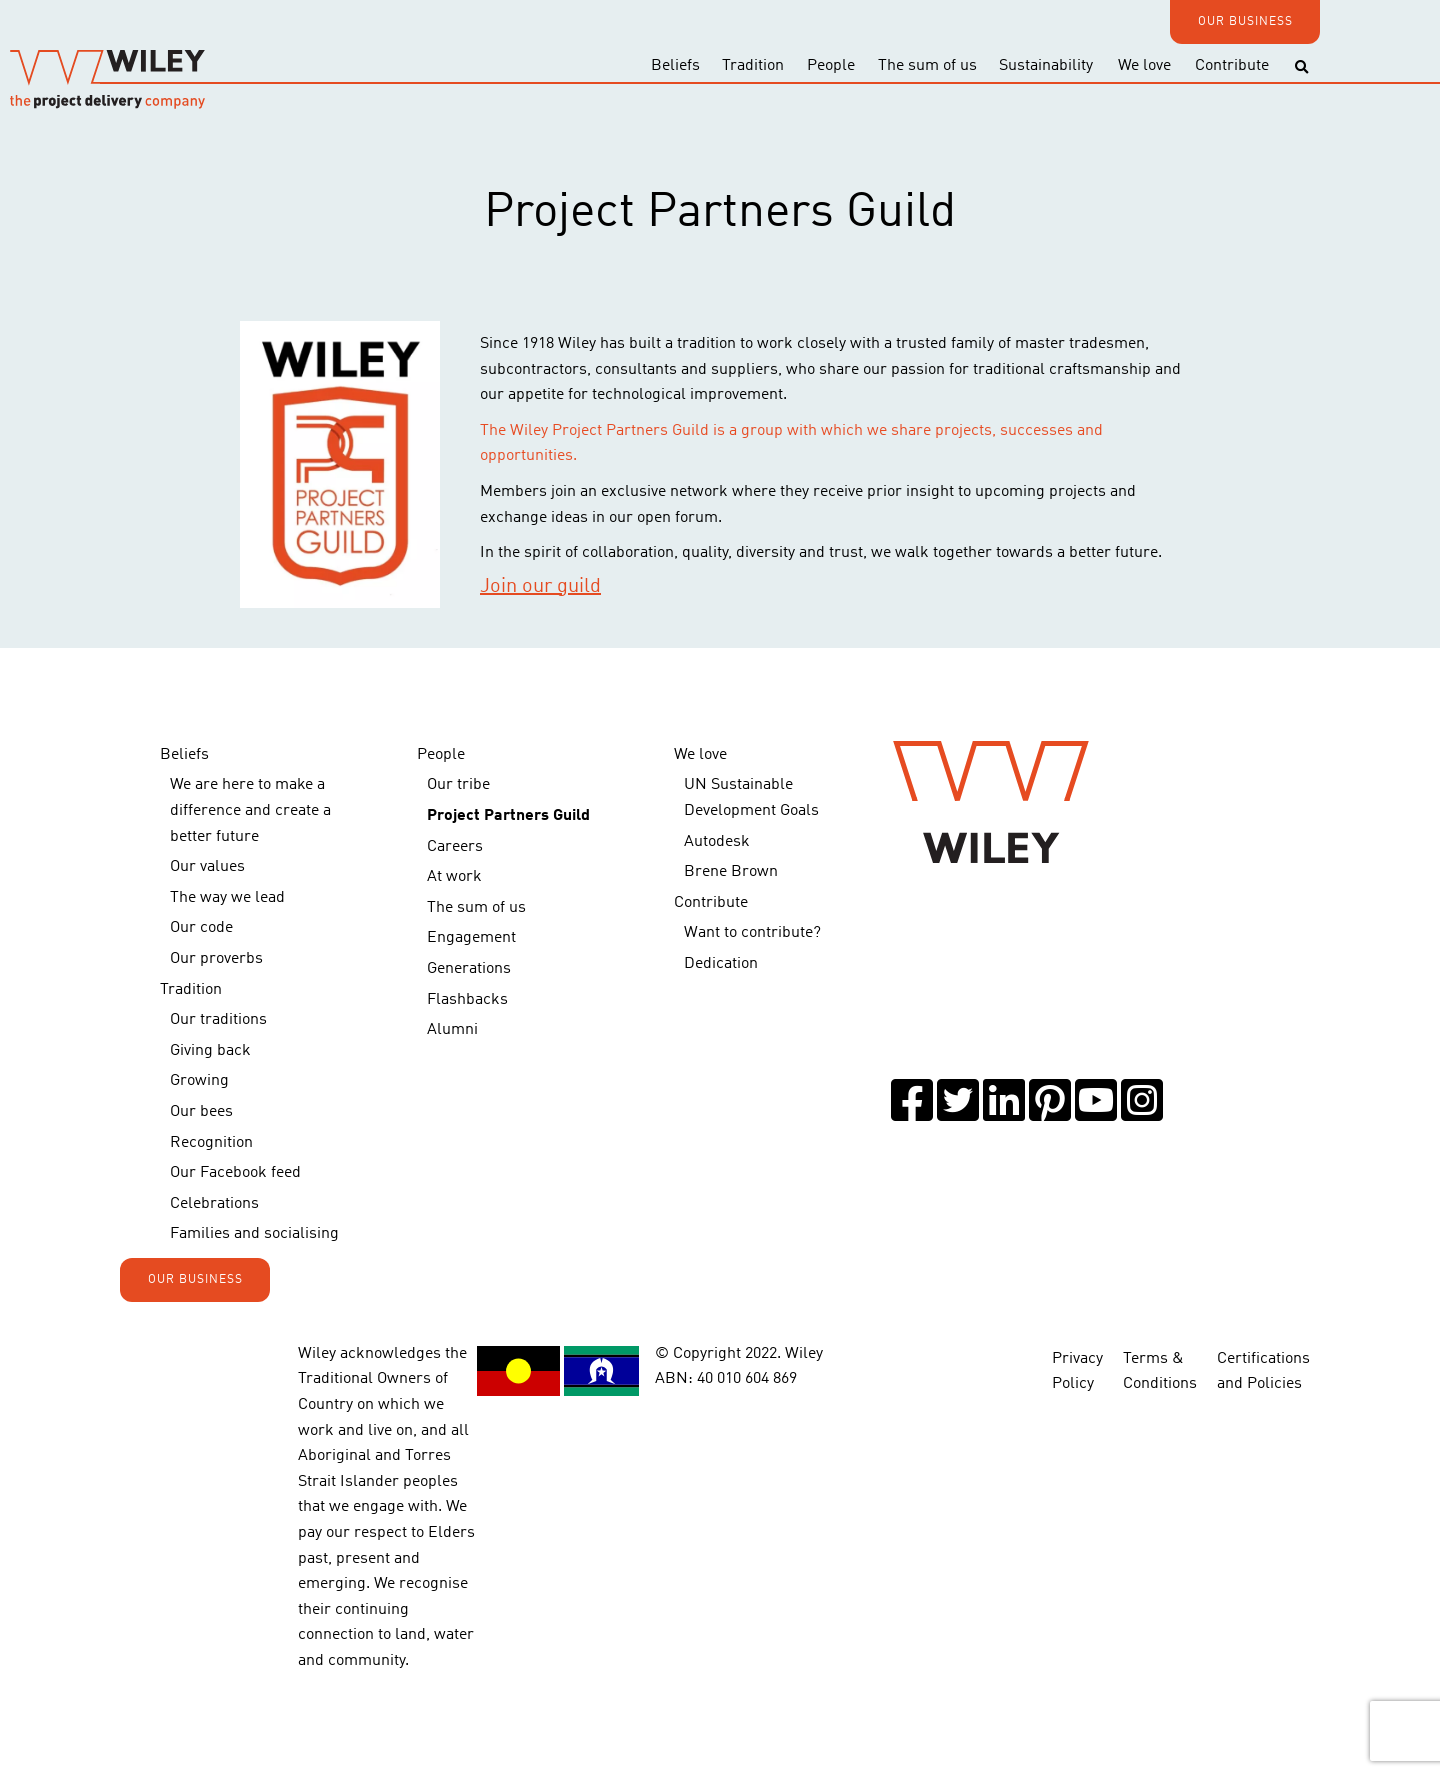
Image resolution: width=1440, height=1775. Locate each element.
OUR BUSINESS (1245, 22)
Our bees (201, 1112)
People (831, 66)
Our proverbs (216, 959)
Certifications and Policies (1263, 1372)
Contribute (1232, 66)
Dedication (721, 964)
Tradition (753, 66)
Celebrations (214, 1204)
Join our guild (540, 587)
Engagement (471, 938)
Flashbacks (467, 1000)
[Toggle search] (1301, 67)
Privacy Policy (1077, 1372)
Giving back (210, 1051)
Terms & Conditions (1160, 1372)
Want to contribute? (752, 933)
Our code (201, 928)
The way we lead (227, 898)
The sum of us (927, 66)
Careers (455, 847)
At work (454, 877)
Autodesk (717, 842)
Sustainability (1046, 66)
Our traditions (218, 1020)
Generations (469, 969)
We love (1144, 66)
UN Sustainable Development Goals (751, 798)
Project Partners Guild (508, 816)
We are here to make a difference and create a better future (250, 810)
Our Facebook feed (235, 1173)
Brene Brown (731, 872)
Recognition (211, 1143)
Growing (199, 1081)
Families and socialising (254, 1234)
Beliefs (675, 66)
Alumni (452, 1030)
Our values (207, 867)
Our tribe (458, 785)
